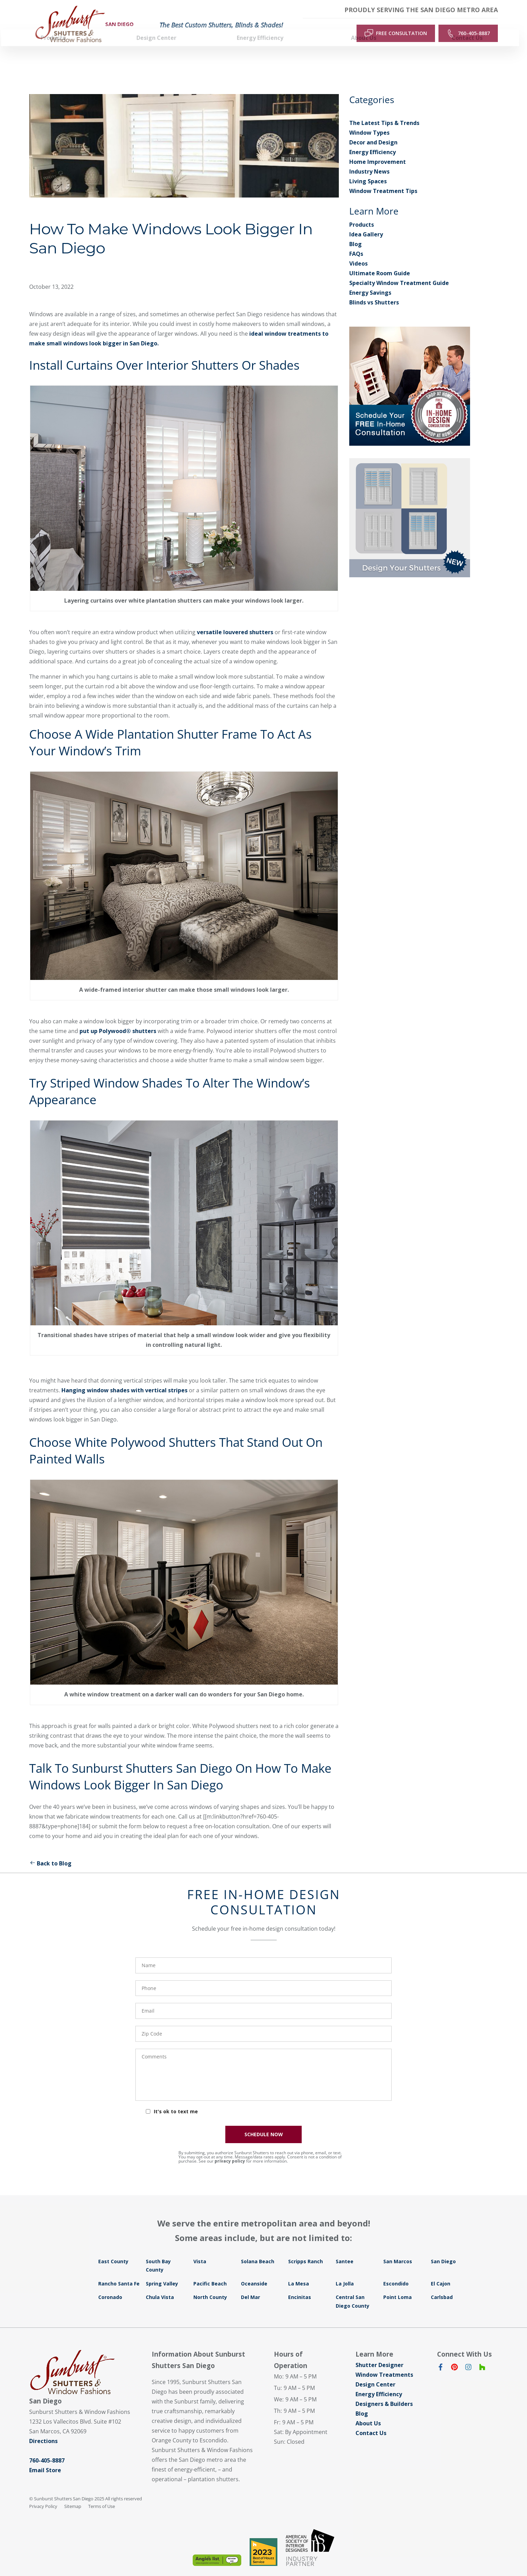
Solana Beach (257, 2250)
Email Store (45, 2458)
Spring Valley (162, 2272)
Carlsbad (442, 2285)
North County (210, 2285)
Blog (355, 232)
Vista (199, 2250)
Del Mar (250, 2285)
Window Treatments (384, 2363)
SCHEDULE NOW (263, 2123)
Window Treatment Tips (383, 179)
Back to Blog (50, 1852)
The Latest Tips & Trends (384, 111)
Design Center (375, 2373)
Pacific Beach (210, 2272)
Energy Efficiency (372, 140)
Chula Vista (160, 2285)
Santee (344, 2250)
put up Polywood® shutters (118, 1019)
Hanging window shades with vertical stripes (124, 1379)
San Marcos (397, 2250)
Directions (43, 2429)
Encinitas (299, 2285)
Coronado (110, 2285)
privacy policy (230, 2150)
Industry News (369, 160)
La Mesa (298, 2272)
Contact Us (370, 2421)
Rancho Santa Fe (119, 2272)
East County (113, 2250)
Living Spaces (368, 170)
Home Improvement (377, 150)
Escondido (396, 2272)
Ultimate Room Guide (379, 262)
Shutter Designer (379, 2353)
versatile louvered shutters (235, 620)
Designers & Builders (384, 2392)
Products (361, 213)
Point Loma (397, 2285)
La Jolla (345, 2272)
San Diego (443, 2250)
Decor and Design (373, 131)
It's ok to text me (176, 2100)
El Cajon (440, 2272)
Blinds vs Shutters (374, 291)
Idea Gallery (366, 223)
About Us (368, 2412)
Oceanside (254, 2272)
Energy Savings (370, 281)
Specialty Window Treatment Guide (399, 271)
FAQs (356, 242)
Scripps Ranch (305, 2250)
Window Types (369, 121)
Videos (358, 252)
